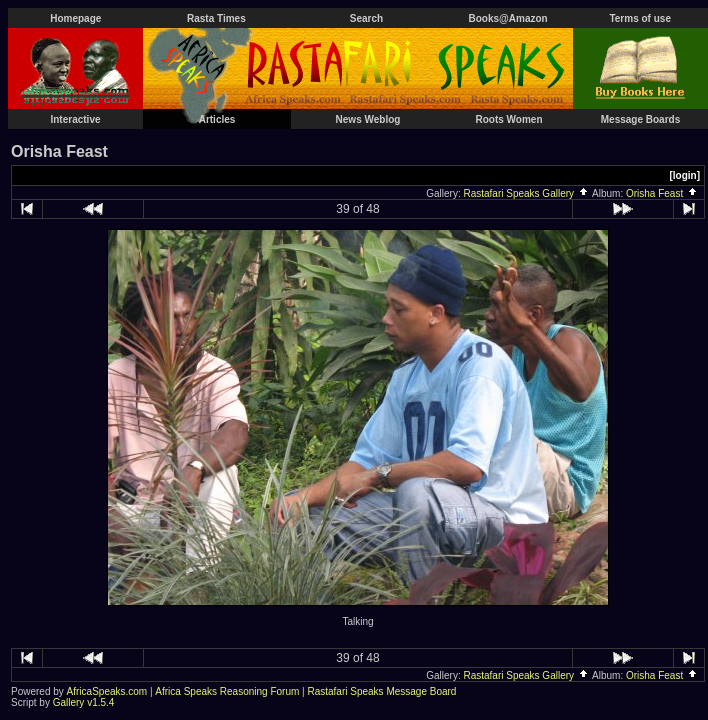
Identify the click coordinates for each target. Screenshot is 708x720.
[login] (684, 175)
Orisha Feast (662, 193)
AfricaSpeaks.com (107, 691)
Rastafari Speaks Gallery (526, 193)
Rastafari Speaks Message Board (381, 691)
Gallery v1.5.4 (84, 702)
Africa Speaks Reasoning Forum (227, 691)
